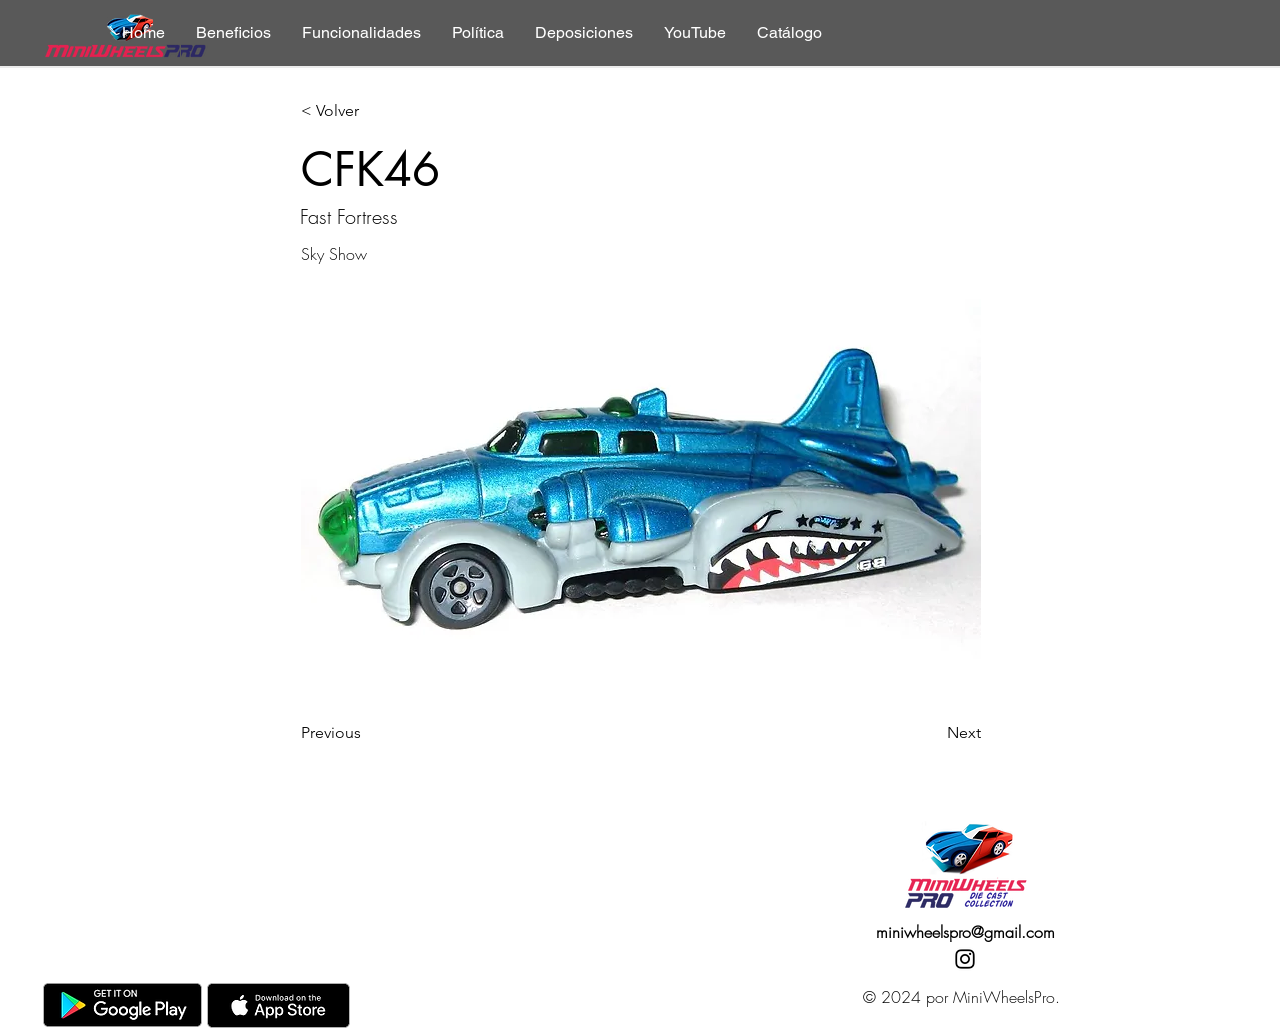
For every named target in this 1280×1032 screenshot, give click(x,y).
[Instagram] (965, 959)
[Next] (931, 733)
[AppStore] (278, 1005)
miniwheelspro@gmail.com (965, 932)
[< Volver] (367, 111)
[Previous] (367, 733)
